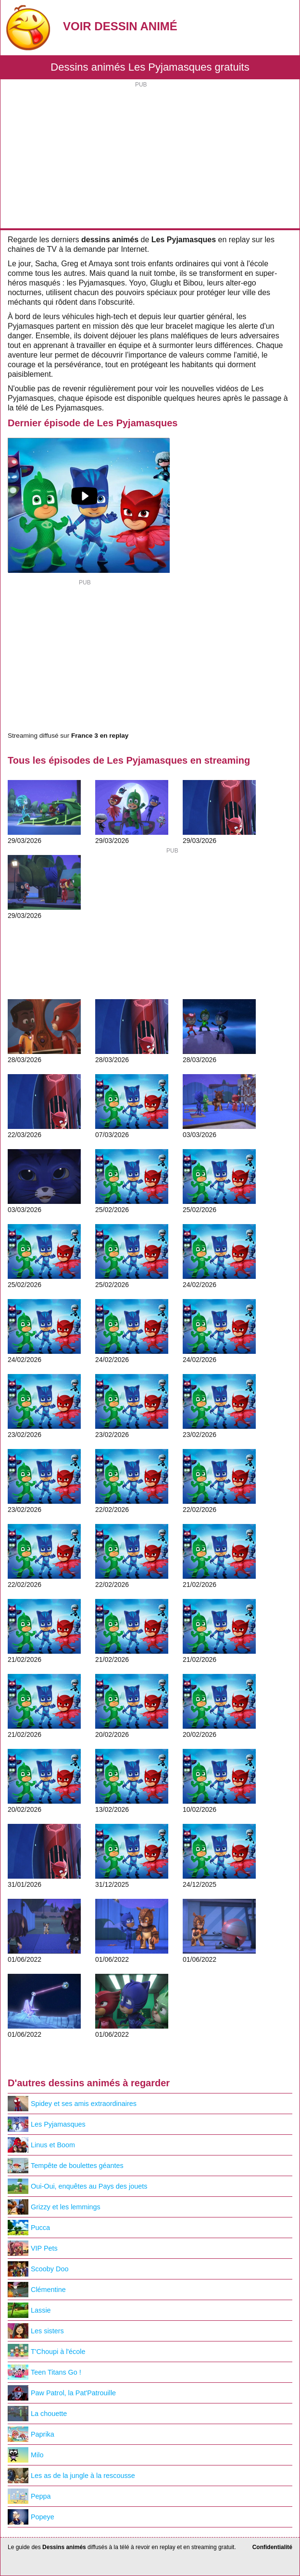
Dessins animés (64, 2547)
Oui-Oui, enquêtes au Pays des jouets (77, 2186)
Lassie (29, 2310)
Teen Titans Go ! (44, 2372)
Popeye (31, 2517)
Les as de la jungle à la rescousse (71, 2475)
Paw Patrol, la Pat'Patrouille (62, 2393)
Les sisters (36, 2331)
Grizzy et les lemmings (54, 2207)
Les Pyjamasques (47, 2124)
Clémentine (37, 2289)
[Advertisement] (150, 156)
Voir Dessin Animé (120, 26)
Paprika (31, 2434)
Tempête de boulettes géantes (66, 2165)
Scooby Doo (38, 2269)
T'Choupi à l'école (47, 2351)
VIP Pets (33, 2248)
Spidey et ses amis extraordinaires (72, 2103)
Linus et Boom (41, 2145)
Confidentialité (272, 2547)
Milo (25, 2455)
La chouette (37, 2413)
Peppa (29, 2496)
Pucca (29, 2227)
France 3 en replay (99, 735)
